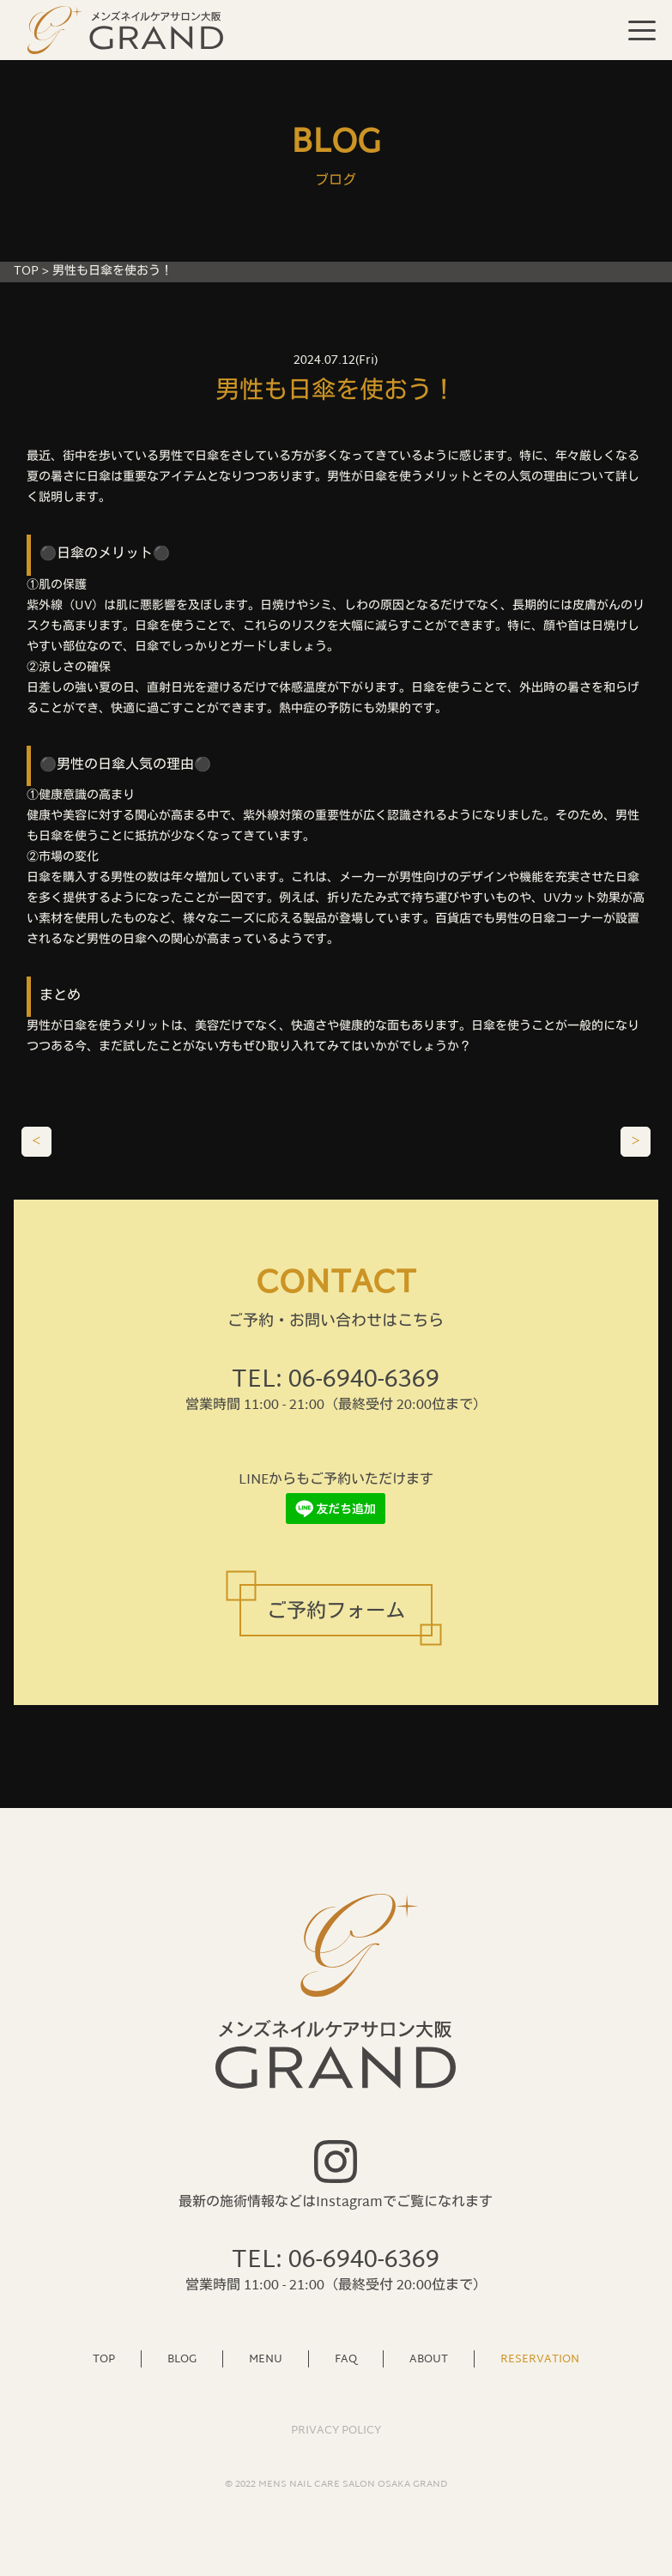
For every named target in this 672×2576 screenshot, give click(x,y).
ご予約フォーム (336, 1612)
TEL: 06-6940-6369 (335, 1380)
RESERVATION (539, 2358)
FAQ (346, 2358)
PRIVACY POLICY (336, 2431)
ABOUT (428, 2358)
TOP (26, 272)
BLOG (182, 2358)
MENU (265, 2358)
